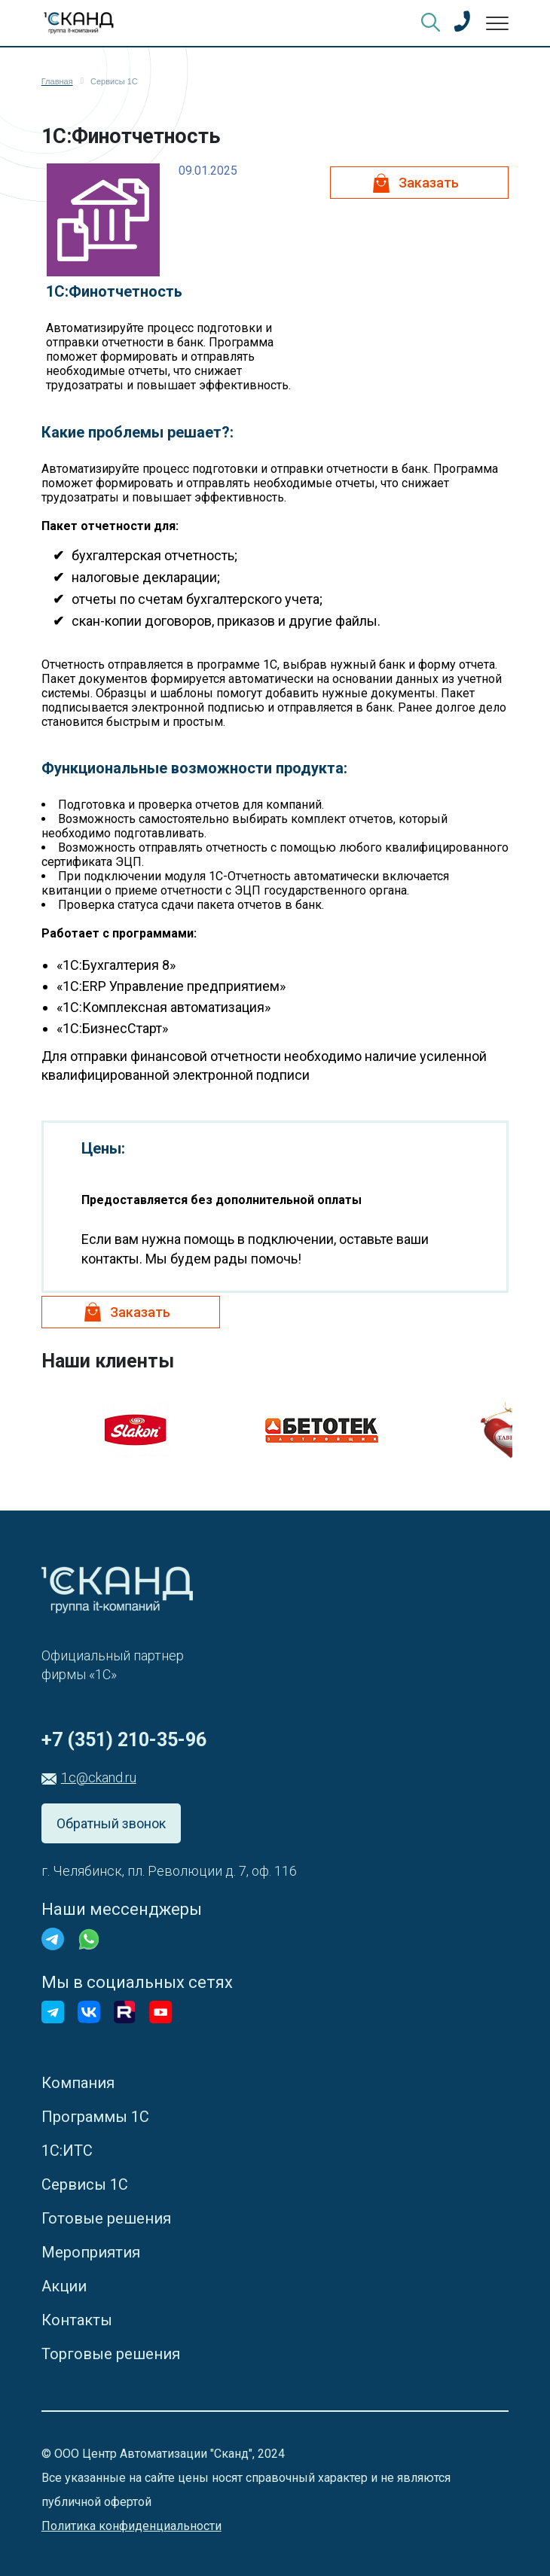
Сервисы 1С (84, 2184)
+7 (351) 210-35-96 (123, 1740)
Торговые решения (110, 2354)
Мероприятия (90, 2252)
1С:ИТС (67, 2151)
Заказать (429, 183)
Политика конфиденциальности (131, 2526)
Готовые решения (106, 2218)
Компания (78, 2083)
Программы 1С (95, 2117)
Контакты (76, 2320)
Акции (64, 2286)
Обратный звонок (111, 1823)
